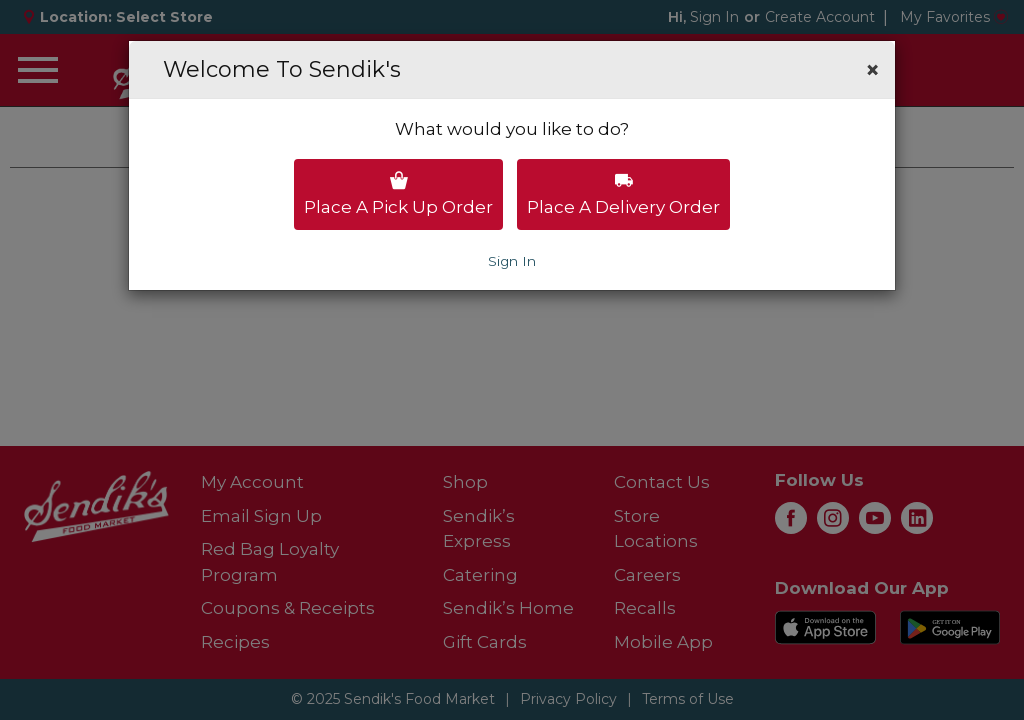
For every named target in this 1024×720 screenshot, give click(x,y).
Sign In (512, 261)
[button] (872, 70)
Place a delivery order (623, 194)
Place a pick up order (398, 194)
